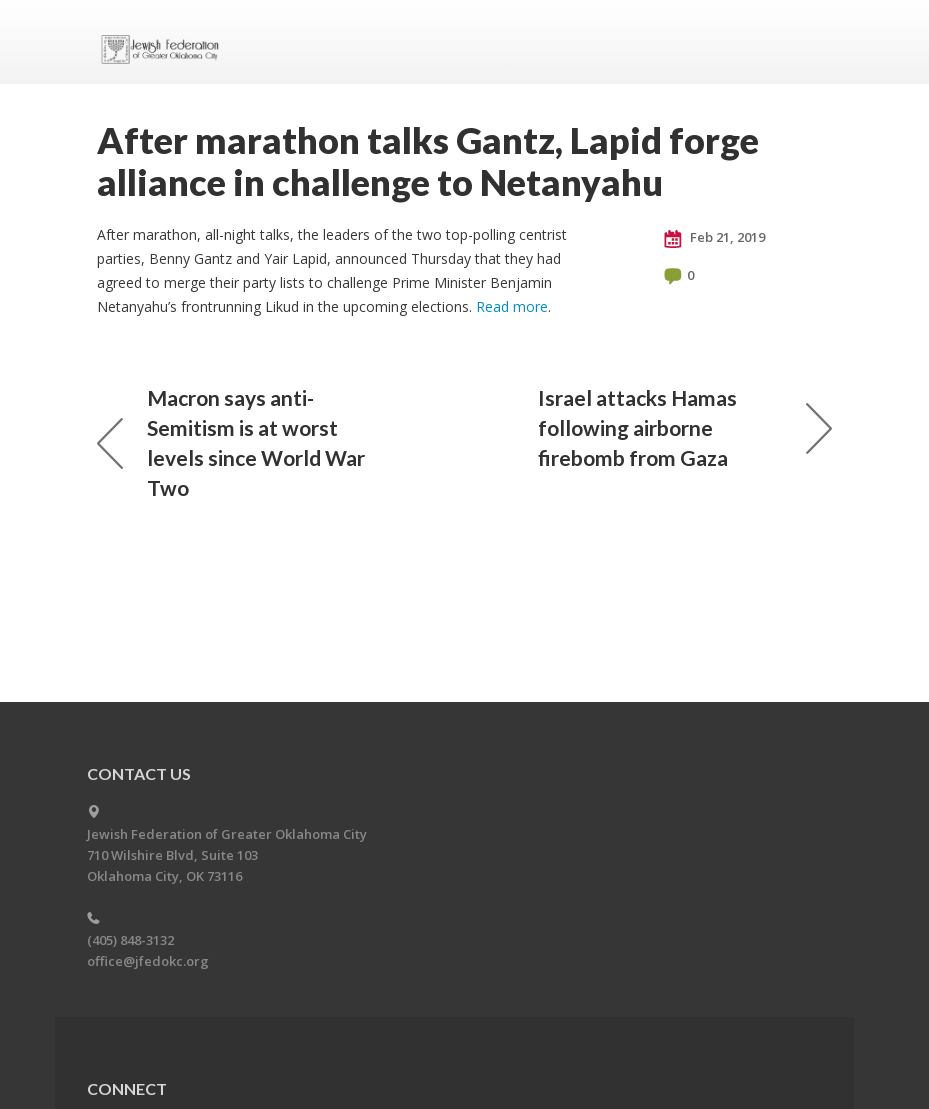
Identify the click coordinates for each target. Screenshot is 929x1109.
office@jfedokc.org (148, 961)
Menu (809, 42)
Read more (512, 306)
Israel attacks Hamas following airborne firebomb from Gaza (685, 427)
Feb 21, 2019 (714, 238)
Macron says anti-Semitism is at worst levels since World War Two (231, 442)
